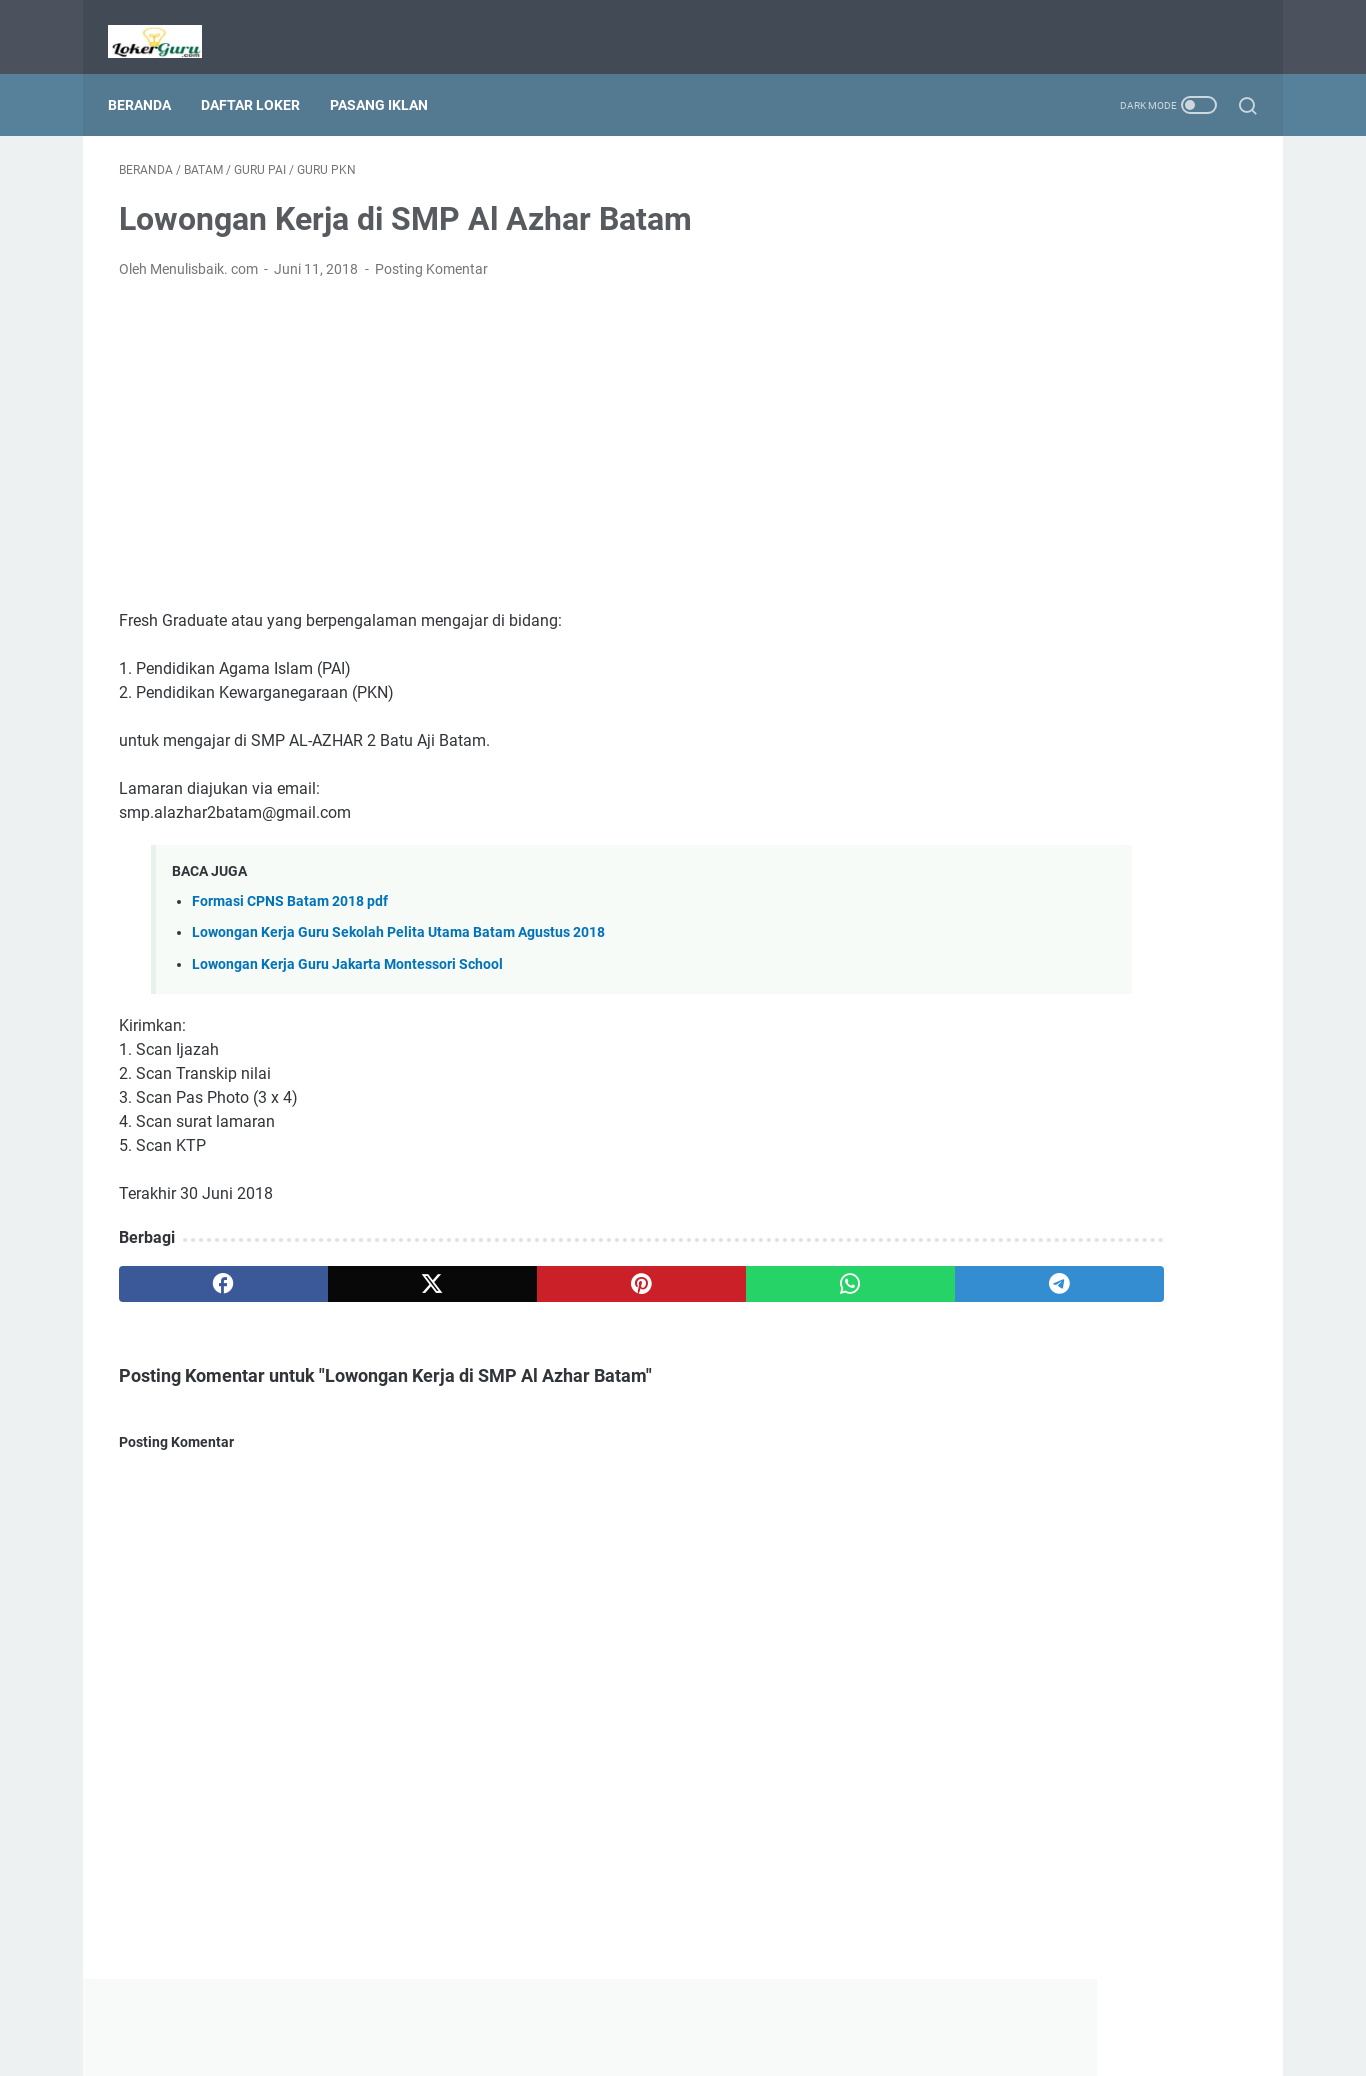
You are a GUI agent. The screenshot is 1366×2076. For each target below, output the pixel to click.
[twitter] (345, 1268)
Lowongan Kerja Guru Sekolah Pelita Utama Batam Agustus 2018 (398, 917)
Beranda (150, 79)
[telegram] (799, 1268)
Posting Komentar (431, 254)
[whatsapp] (648, 1268)
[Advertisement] (497, 430)
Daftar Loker (261, 79)
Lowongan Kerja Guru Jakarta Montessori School (347, 948)
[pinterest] (496, 1268)
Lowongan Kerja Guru (711, 2045)
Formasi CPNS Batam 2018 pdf (290, 886)
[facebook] (194, 1268)
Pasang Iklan (390, 79)
